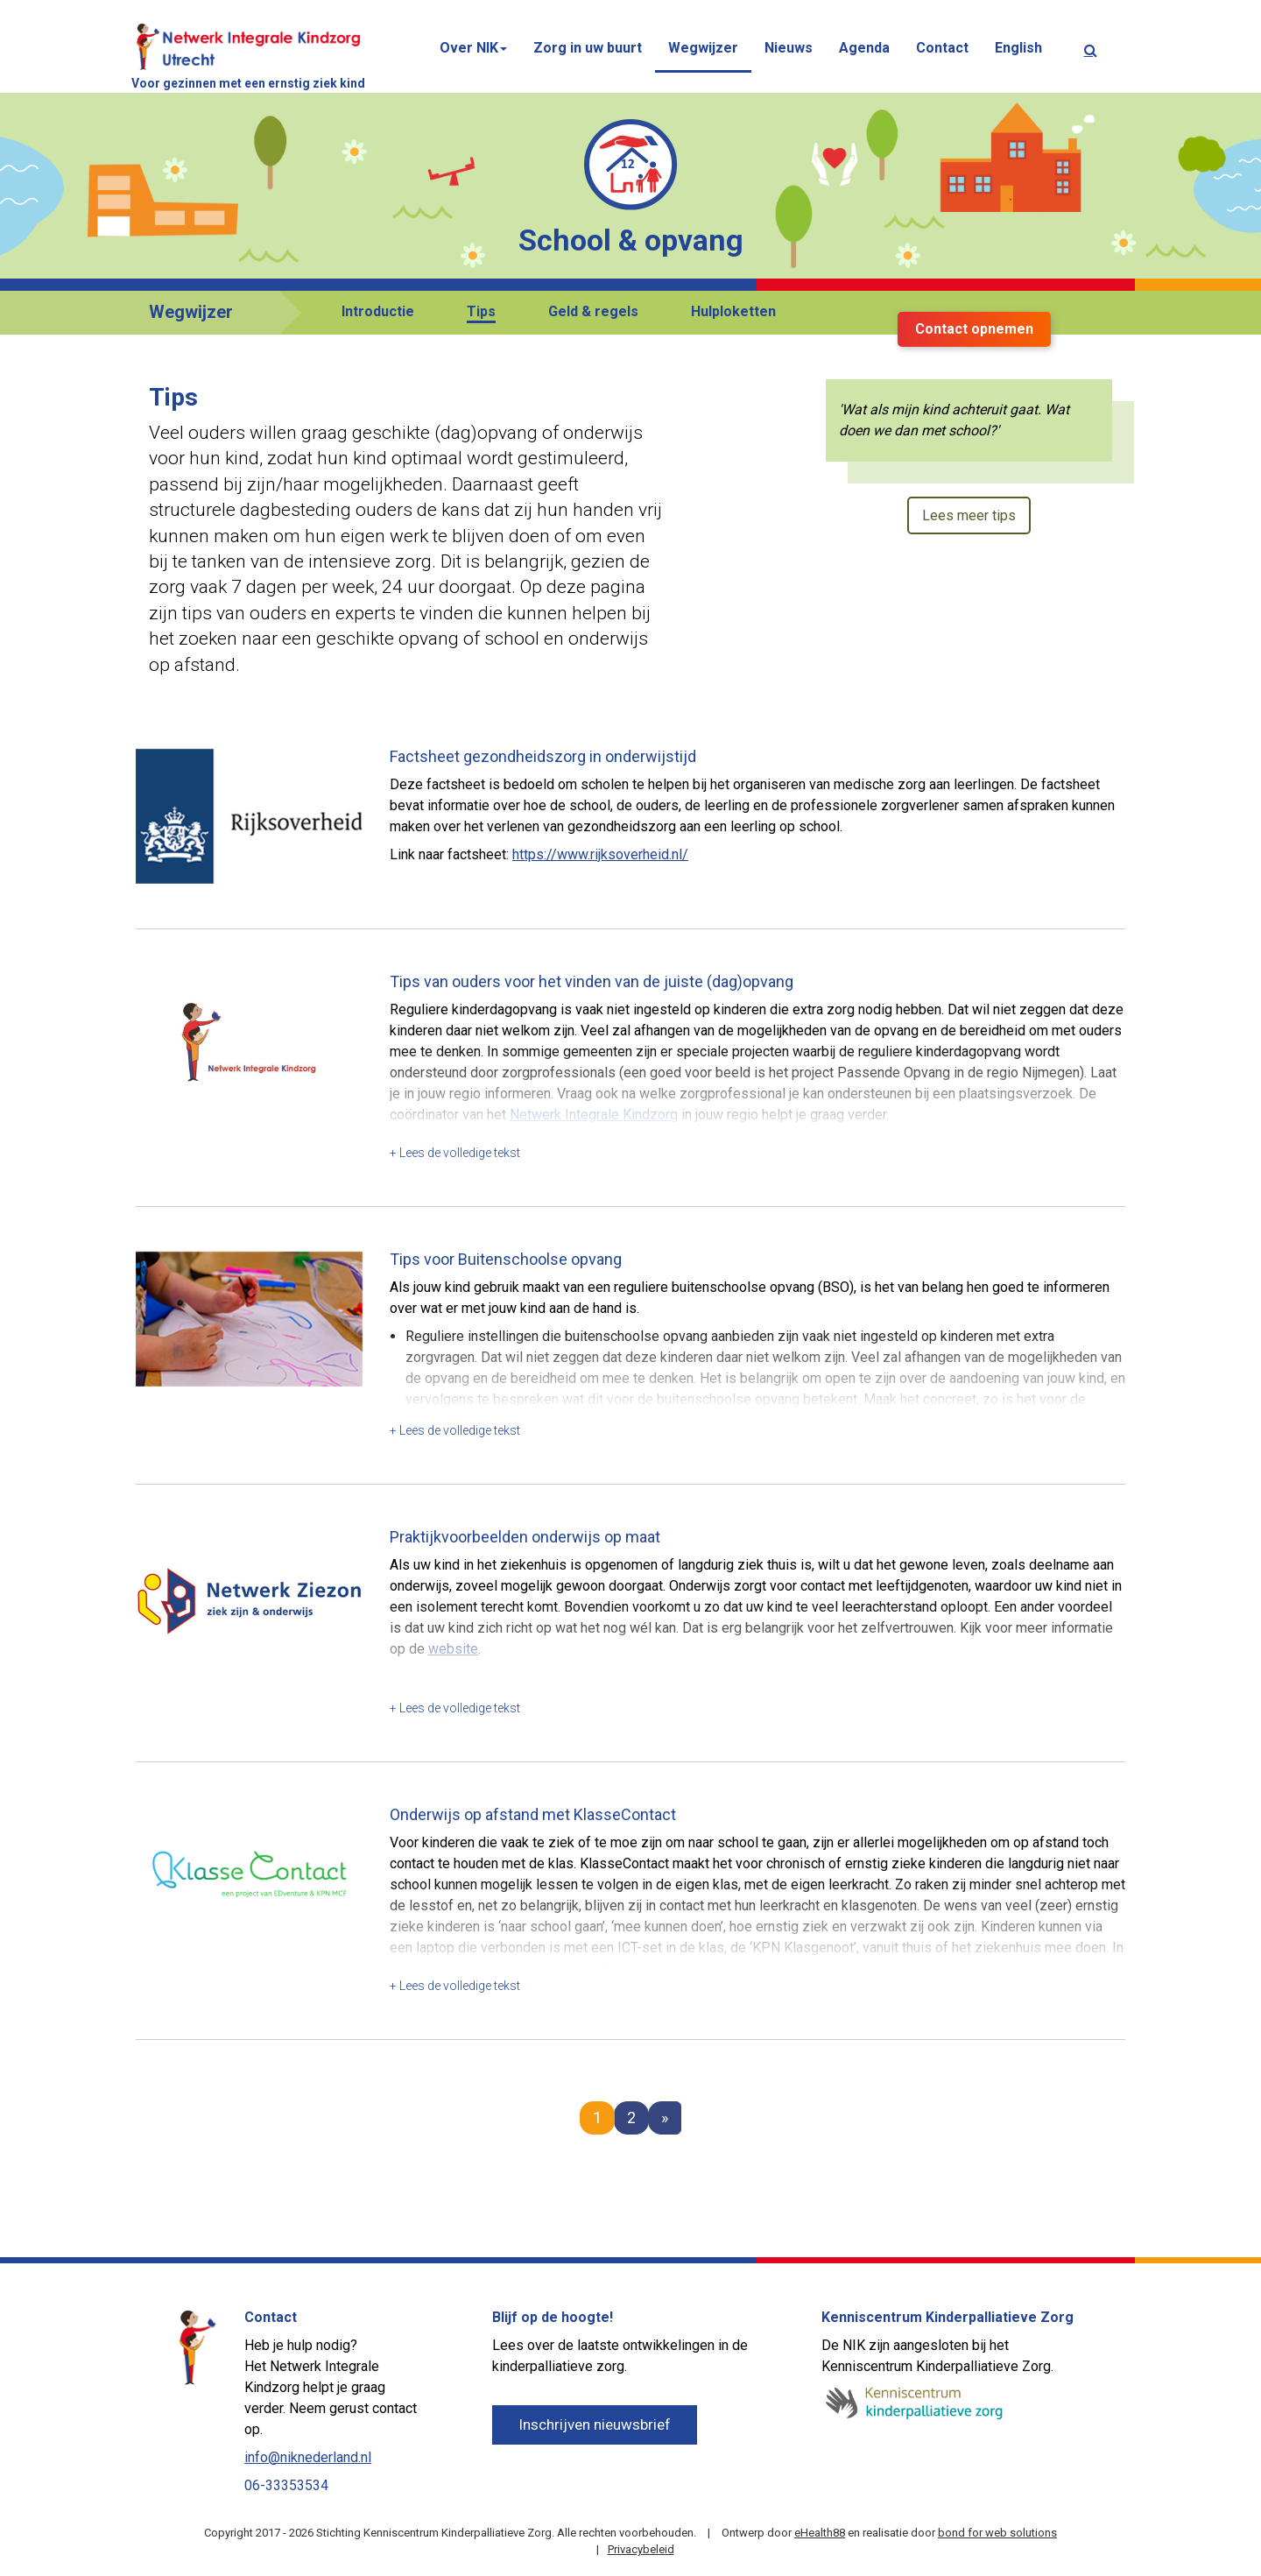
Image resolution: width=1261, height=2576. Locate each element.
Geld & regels (593, 311)
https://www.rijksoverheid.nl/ (600, 854)
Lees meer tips (969, 515)
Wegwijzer (703, 47)
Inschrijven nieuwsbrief (594, 2424)
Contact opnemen (974, 329)
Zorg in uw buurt (587, 47)
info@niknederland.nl (307, 2457)
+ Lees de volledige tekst (455, 1153)
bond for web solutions (997, 2532)
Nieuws (788, 47)
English (1018, 47)
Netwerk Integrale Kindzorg (594, 1114)
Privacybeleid (641, 2549)
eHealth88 (819, 2532)
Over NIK (473, 47)
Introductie (378, 311)
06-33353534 (286, 2485)
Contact (942, 47)
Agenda (864, 47)
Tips (481, 311)
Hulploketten (733, 311)
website (453, 1649)
